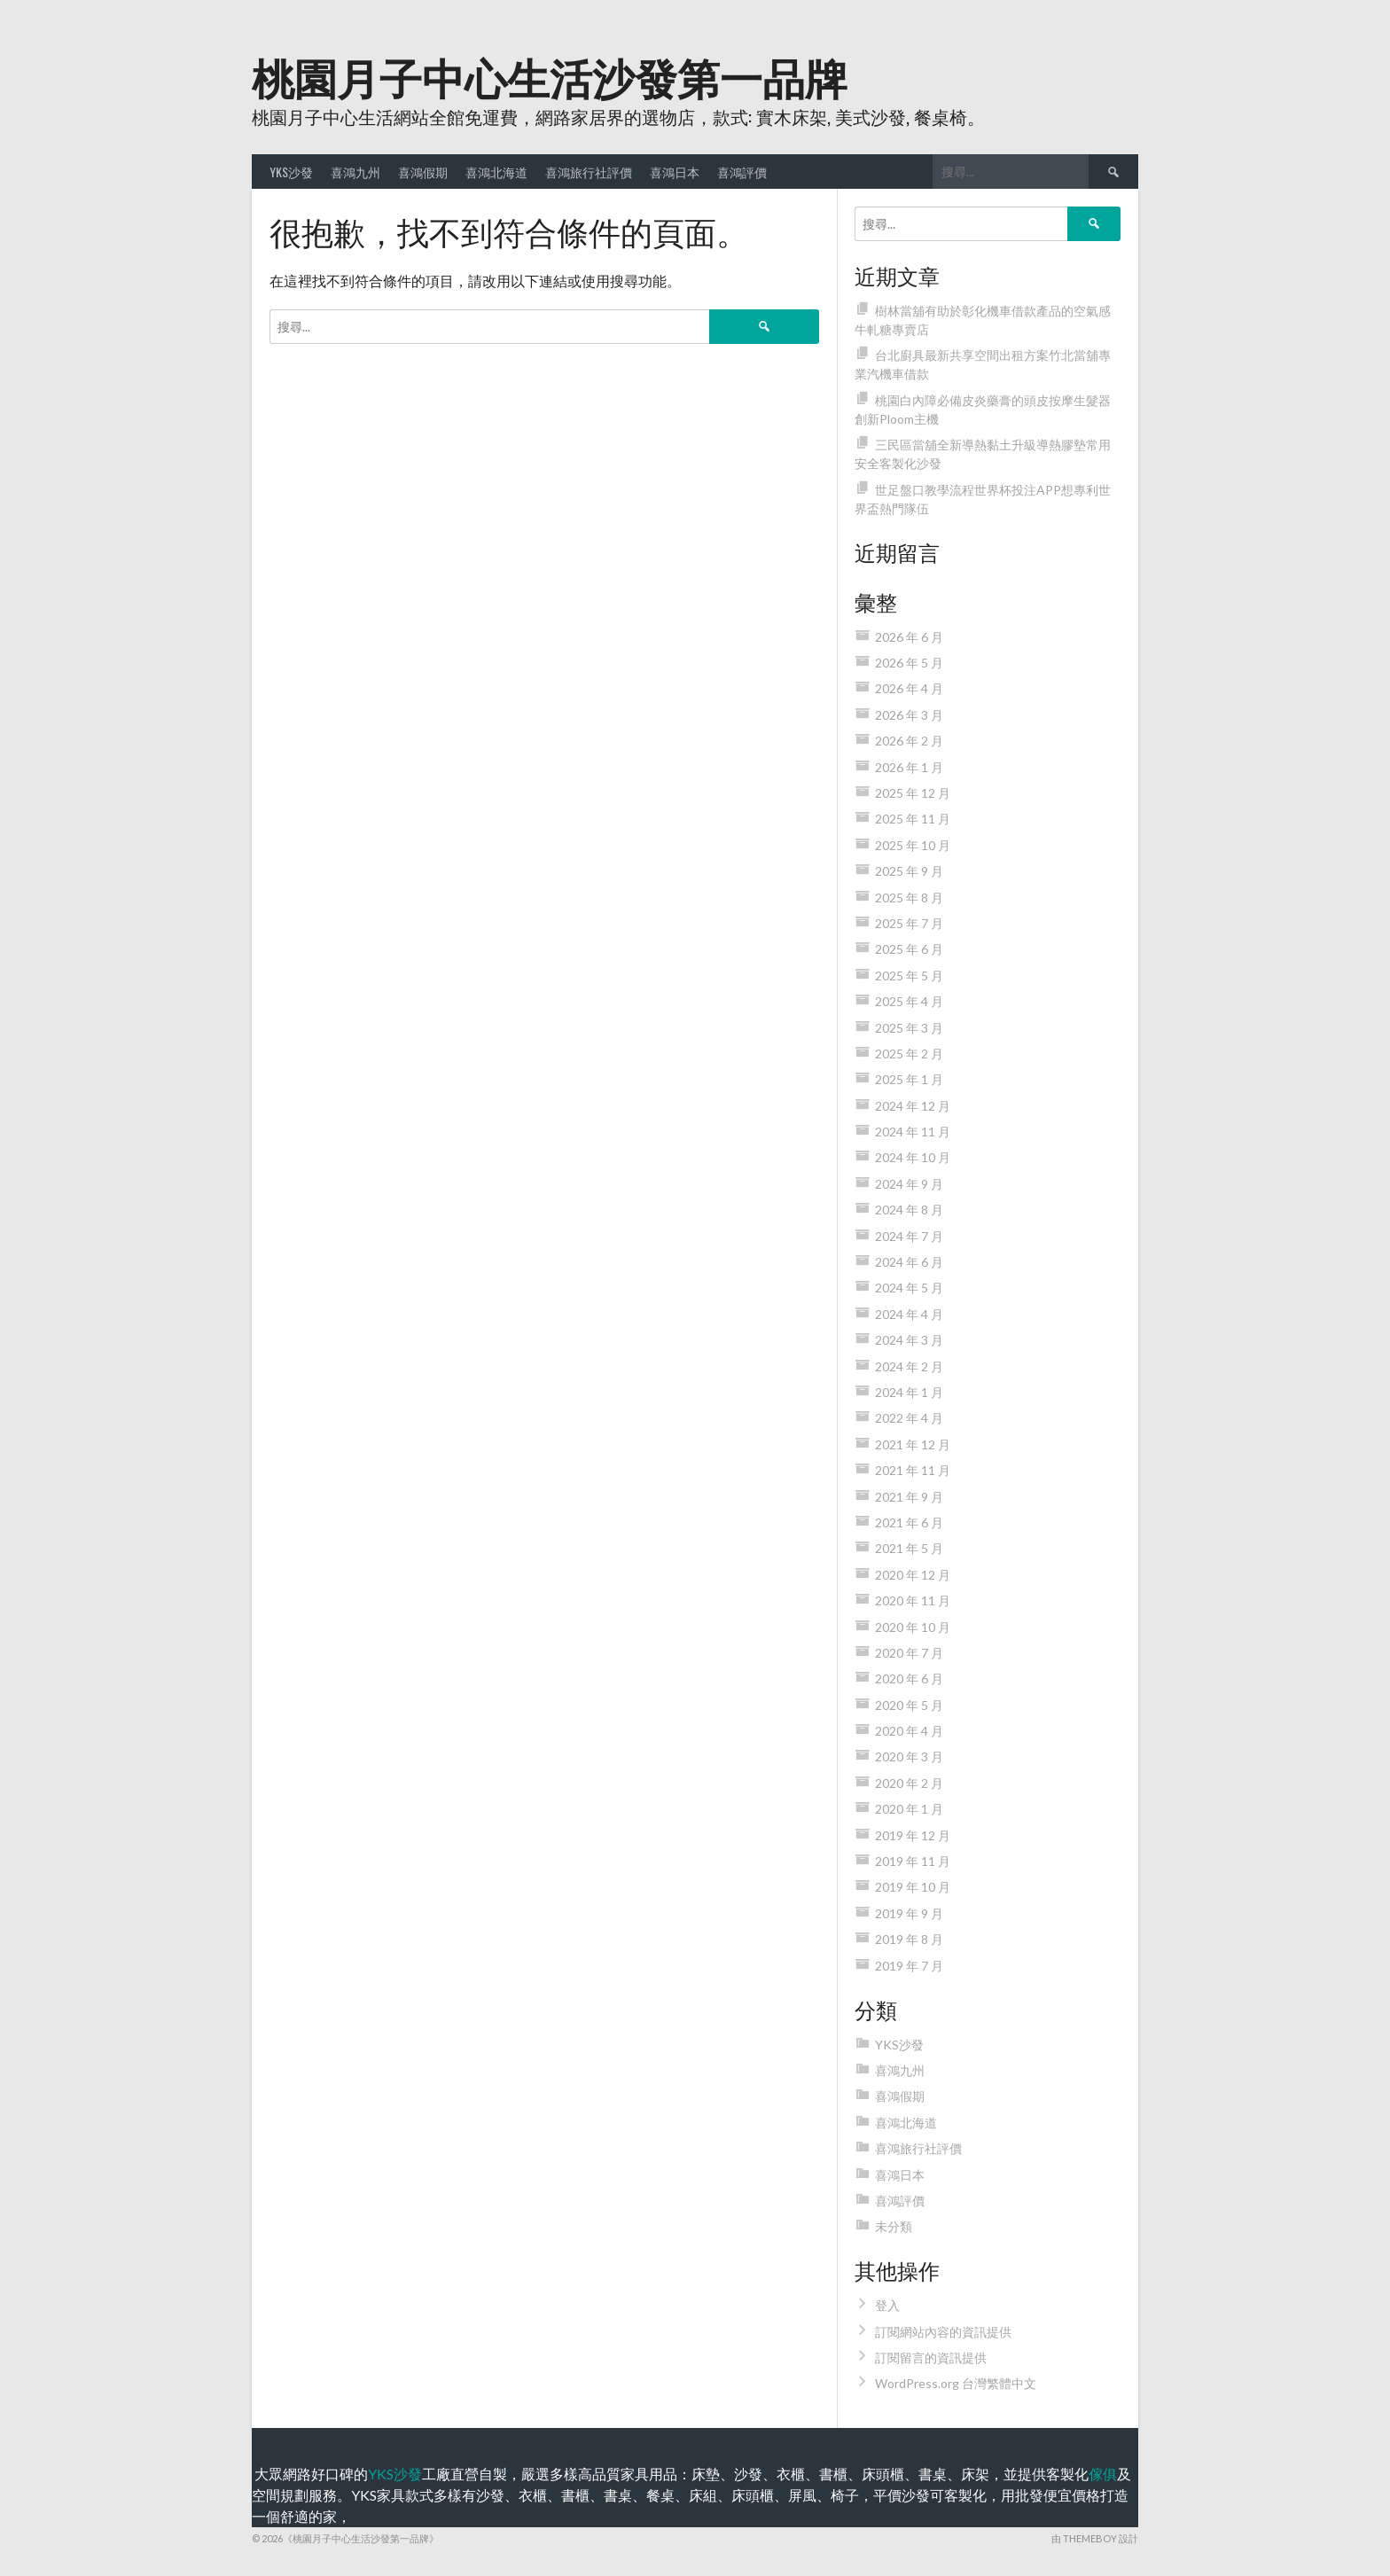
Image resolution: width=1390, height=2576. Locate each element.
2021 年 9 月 (909, 1496)
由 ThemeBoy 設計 (1094, 2538)
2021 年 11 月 (912, 1470)
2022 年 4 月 (909, 1417)
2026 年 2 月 (909, 740)
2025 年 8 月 (909, 897)
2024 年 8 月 (909, 1209)
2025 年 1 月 (909, 1079)
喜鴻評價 (742, 171)
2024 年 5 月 (909, 1287)
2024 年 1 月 (909, 1392)
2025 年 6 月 (909, 948)
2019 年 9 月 (909, 1913)
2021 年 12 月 (912, 1444)
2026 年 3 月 (909, 714)
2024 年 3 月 (909, 1339)
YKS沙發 (291, 171)
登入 (887, 2305)
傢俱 (1103, 2473)
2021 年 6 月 (909, 1522)
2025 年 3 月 (909, 1027)
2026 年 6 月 (909, 636)
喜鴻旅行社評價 (588, 171)
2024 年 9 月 (909, 1183)
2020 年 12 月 (912, 1574)
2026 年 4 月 (909, 688)
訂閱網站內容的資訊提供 (943, 2331)
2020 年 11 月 (912, 1600)
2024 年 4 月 (909, 1314)
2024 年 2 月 (909, 1366)
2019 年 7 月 (909, 1965)
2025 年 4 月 (909, 1001)
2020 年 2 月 (909, 1783)
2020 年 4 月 (909, 1730)
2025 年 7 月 (909, 923)
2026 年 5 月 (909, 662)
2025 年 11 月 (912, 818)
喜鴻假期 (423, 171)
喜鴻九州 (355, 171)
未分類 (893, 2226)
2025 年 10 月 (912, 845)
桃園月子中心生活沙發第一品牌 (549, 75)
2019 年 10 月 (912, 1886)
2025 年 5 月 (909, 975)
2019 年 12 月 (912, 1835)
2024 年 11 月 (912, 1131)
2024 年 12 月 (912, 1105)
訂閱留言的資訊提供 (931, 2357)
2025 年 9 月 (909, 870)
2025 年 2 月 (909, 1053)
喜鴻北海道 (496, 171)
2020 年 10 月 (912, 1627)
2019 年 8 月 (909, 1939)
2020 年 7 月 (909, 1652)
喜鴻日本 (674, 171)
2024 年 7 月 (909, 1236)
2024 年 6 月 (909, 1261)
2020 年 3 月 (909, 1756)
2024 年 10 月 (912, 1157)
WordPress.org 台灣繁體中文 (955, 2383)
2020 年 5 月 (909, 1705)
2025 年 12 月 (912, 792)
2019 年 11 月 (912, 1861)
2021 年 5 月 (909, 1548)
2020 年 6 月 (909, 1678)
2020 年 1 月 (909, 1808)
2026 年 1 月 (909, 767)
